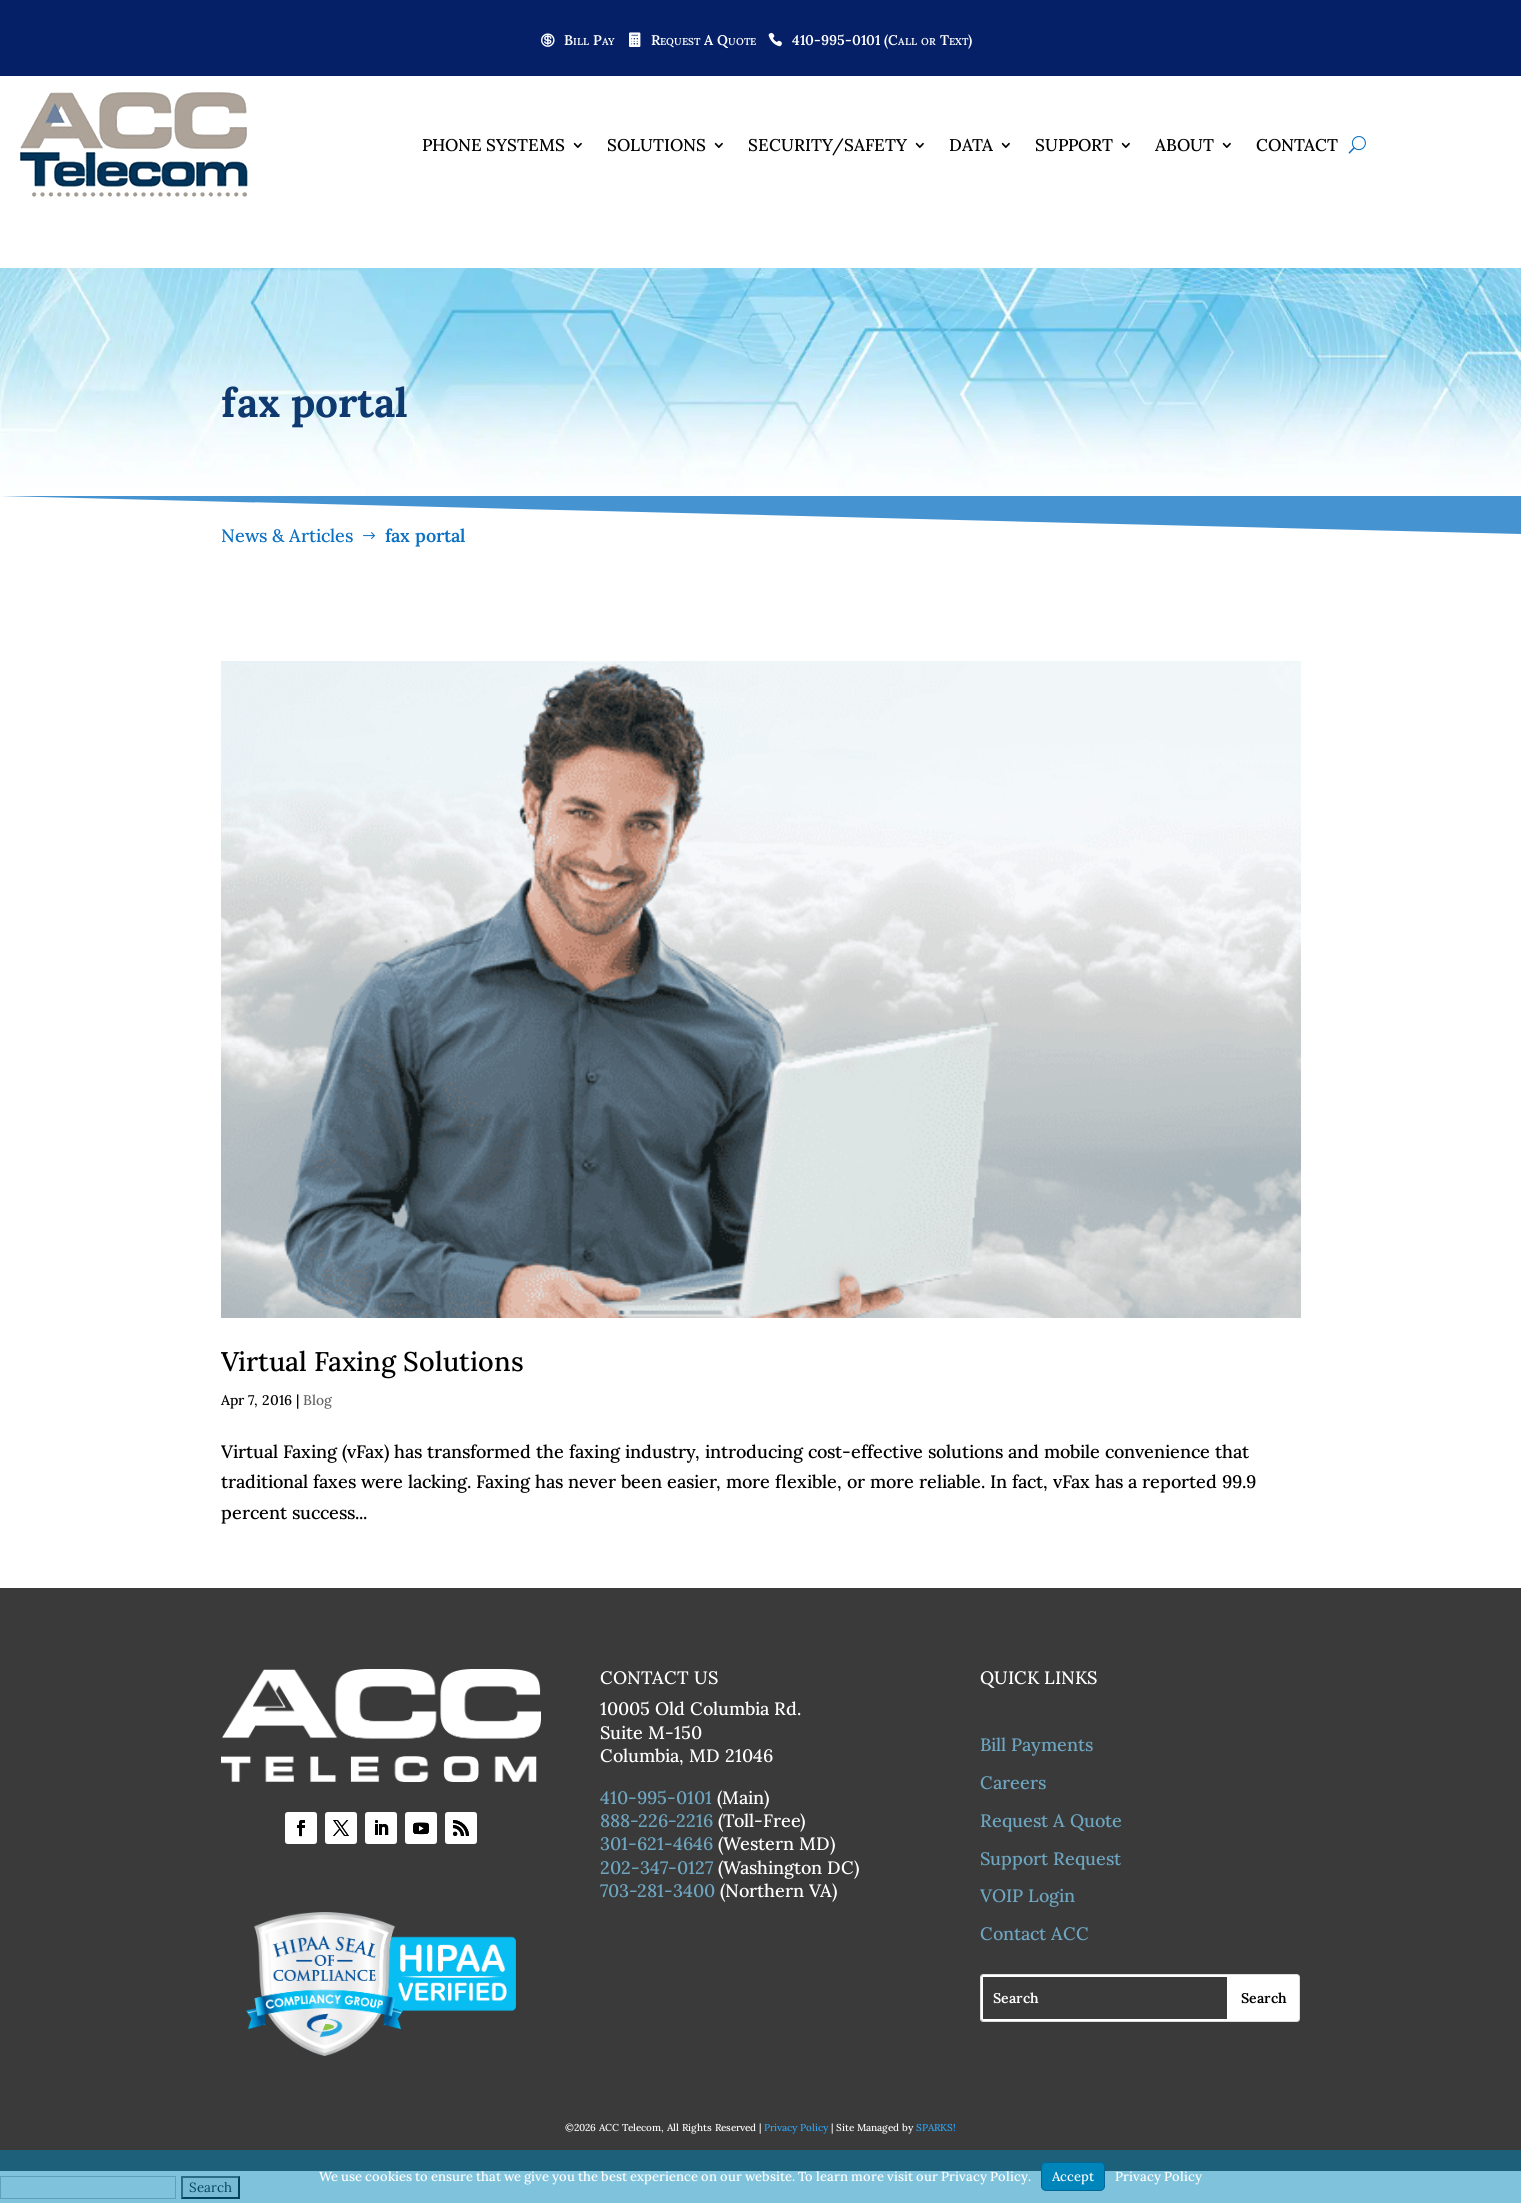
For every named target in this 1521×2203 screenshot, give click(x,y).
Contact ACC (1034, 1934)
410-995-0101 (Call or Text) (882, 41)
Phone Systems (493, 145)
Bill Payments (1036, 1745)
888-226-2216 (656, 1821)
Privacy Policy (796, 2128)
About (1184, 145)
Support (1074, 145)
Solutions (656, 145)
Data (971, 145)
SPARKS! (936, 2128)
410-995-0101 (656, 1797)
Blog (317, 1401)
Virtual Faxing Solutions (372, 1362)
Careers (1013, 1783)
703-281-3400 (657, 1891)
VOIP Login (1027, 1896)
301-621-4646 (656, 1844)
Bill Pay (589, 41)
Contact (1297, 145)
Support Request (1050, 1858)
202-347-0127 (656, 1868)
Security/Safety (827, 145)
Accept (1073, 2176)
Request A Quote (703, 41)
